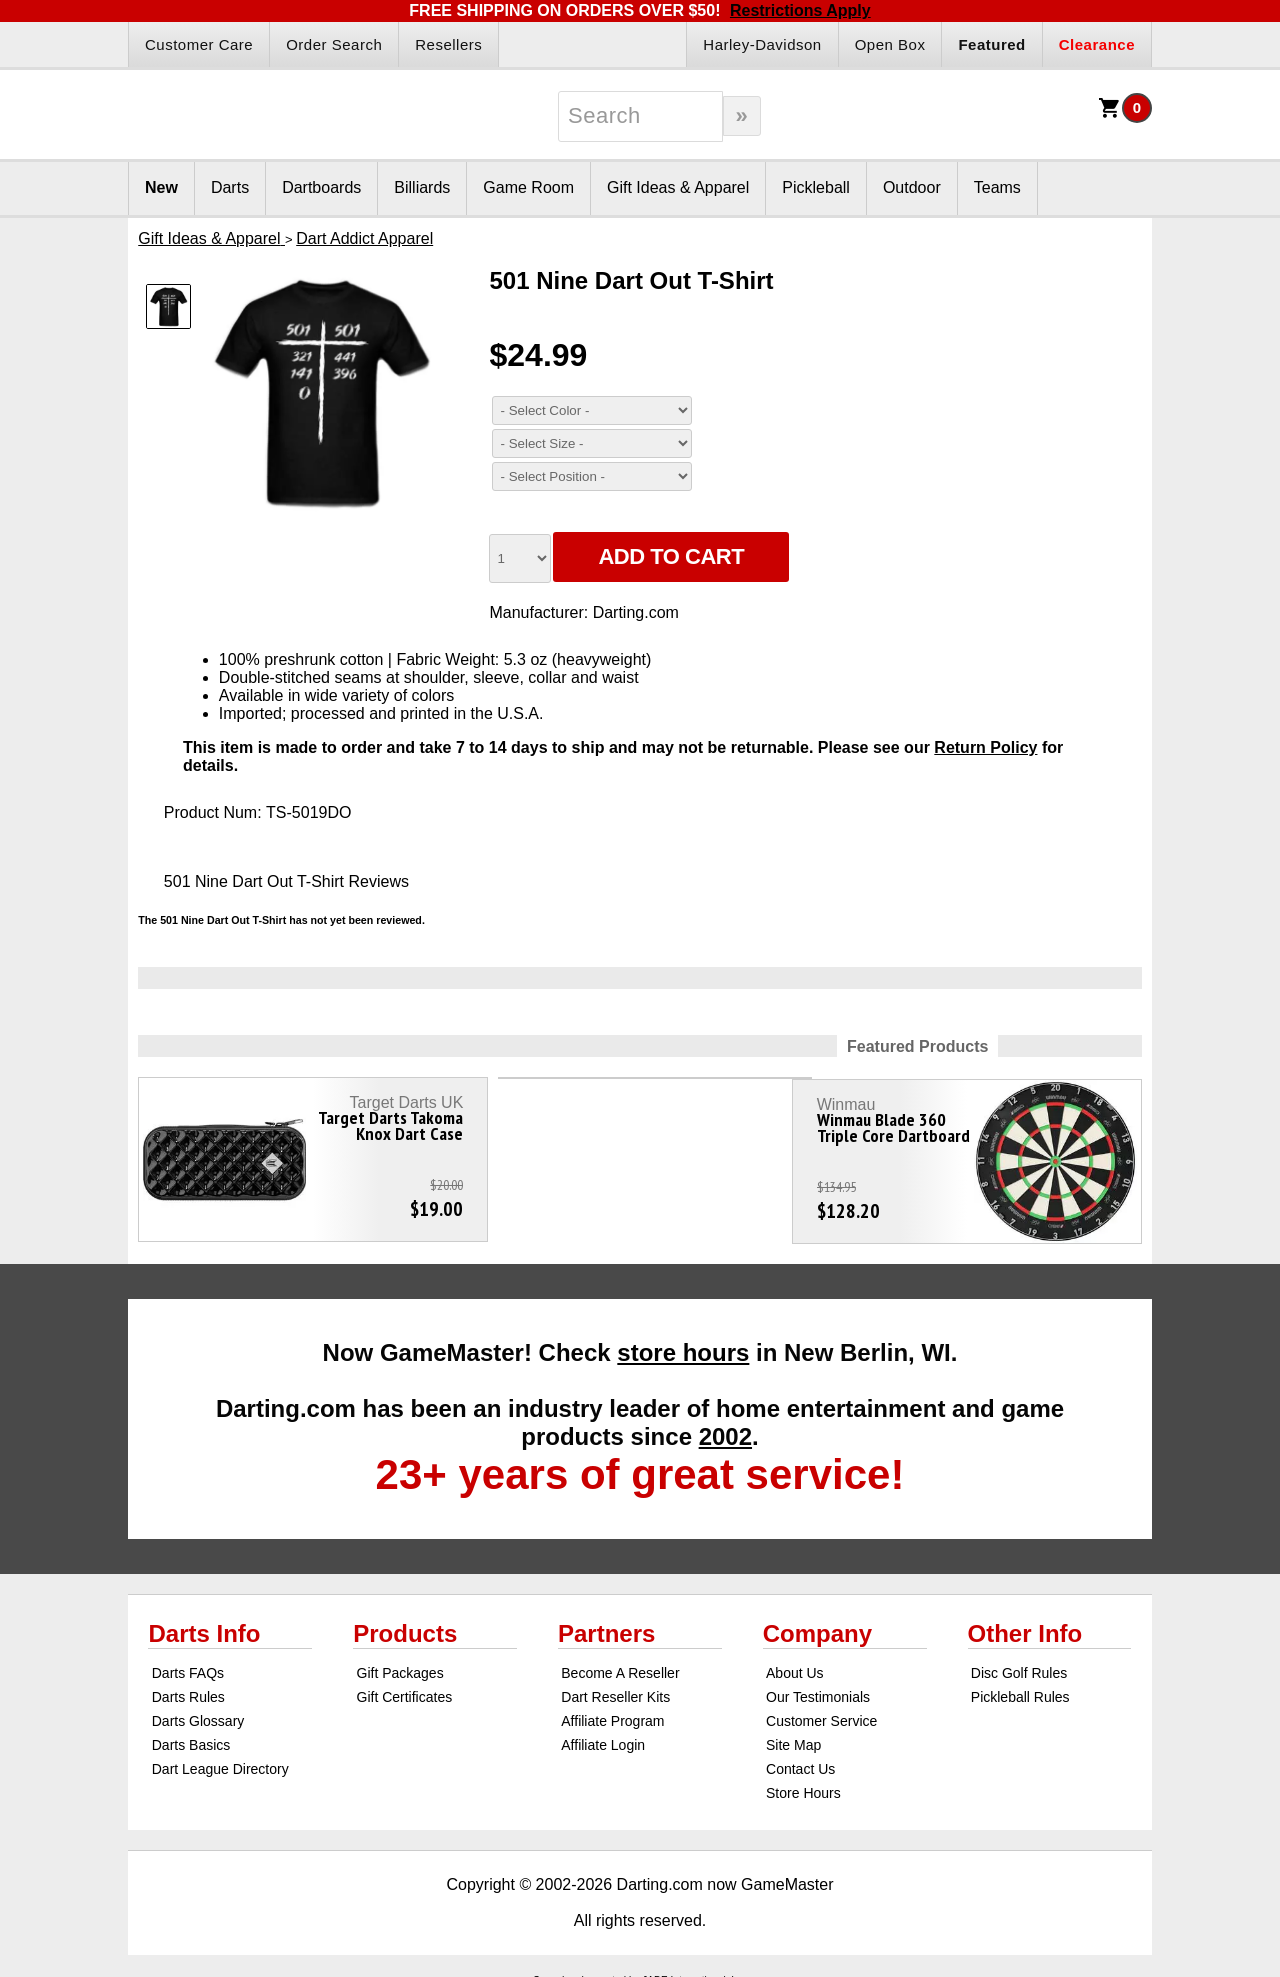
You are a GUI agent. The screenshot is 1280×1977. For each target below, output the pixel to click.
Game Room (528, 187)
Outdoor (912, 187)
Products (405, 1624)
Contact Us (800, 1760)
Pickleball (816, 187)
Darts (230, 187)
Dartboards (321, 187)
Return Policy (985, 747)
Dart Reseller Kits (615, 1688)
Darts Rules (188, 1688)
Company (817, 1624)
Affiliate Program (612, 1712)
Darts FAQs (188, 1664)
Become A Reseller (620, 1664)
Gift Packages (400, 1664)
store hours (683, 1343)
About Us (795, 1664)
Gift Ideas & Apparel (678, 187)
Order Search (334, 44)
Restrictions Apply (800, 10)
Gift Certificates (405, 1688)
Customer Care (199, 44)
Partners (606, 1624)
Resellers (448, 44)
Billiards (422, 187)
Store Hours (803, 1784)
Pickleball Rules (1020, 1688)
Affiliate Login (603, 1736)
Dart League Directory (220, 1760)
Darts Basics (191, 1736)
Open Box (890, 44)
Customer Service (821, 1712)
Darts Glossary (198, 1712)
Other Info (1025, 1624)
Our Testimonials (818, 1688)
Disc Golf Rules (1019, 1664)
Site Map (793, 1736)
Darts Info (204, 1624)
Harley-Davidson (762, 44)
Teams (997, 187)
